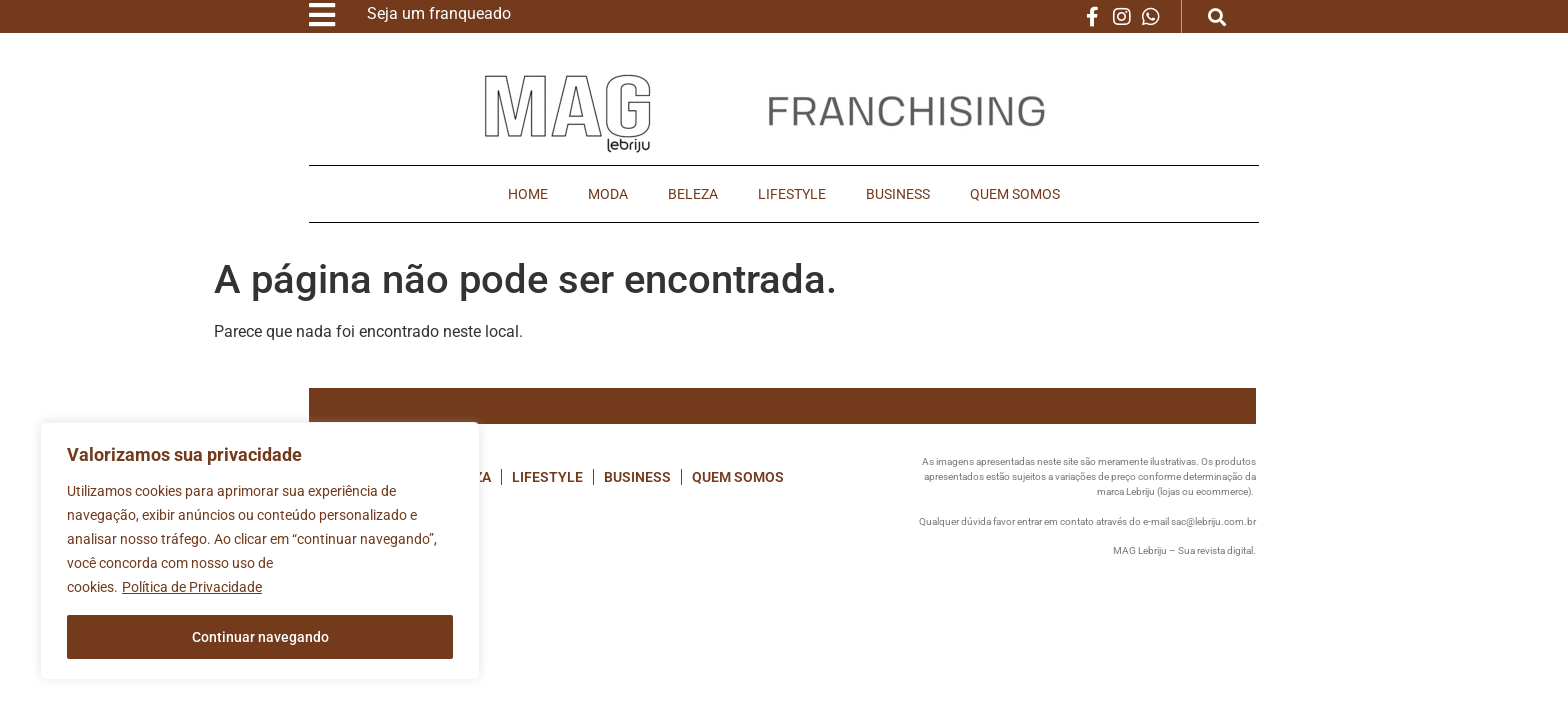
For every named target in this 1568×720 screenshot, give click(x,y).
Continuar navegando (260, 637)
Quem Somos (1015, 194)
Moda (608, 194)
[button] (1217, 16)
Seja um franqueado (439, 13)
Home (528, 194)
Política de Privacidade (192, 587)
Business (898, 194)
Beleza (693, 194)
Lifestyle (792, 194)
